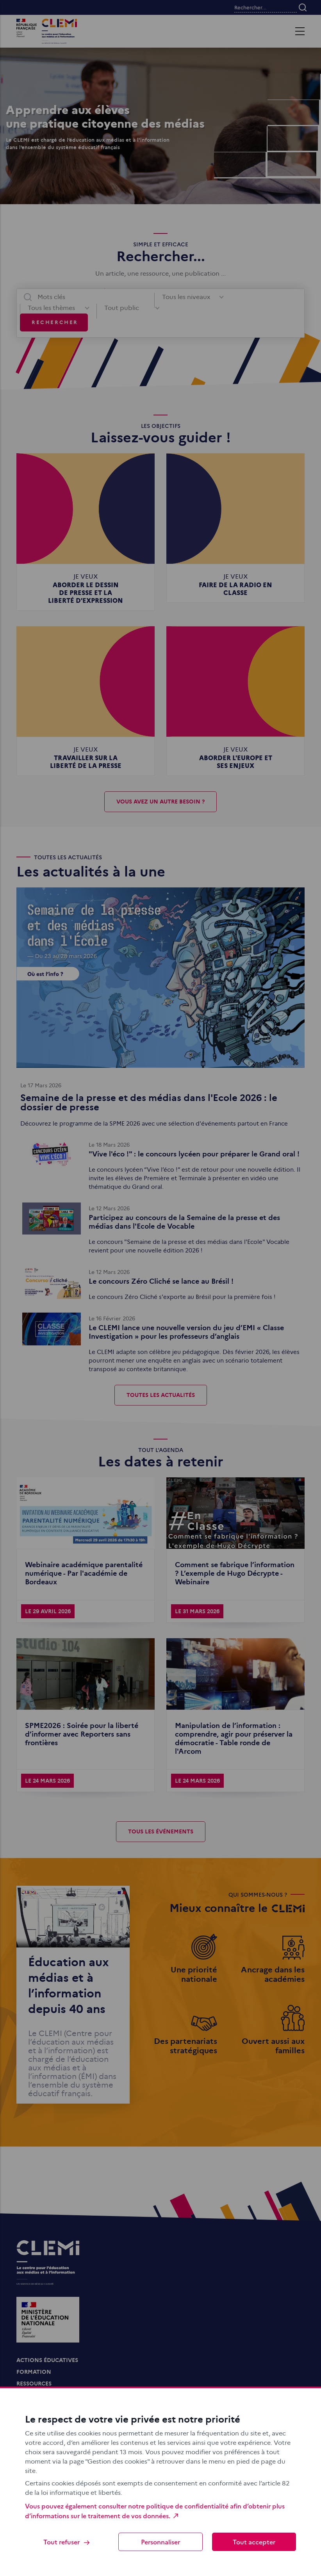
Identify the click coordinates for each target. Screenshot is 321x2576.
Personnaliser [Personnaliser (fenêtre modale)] (160, 2541)
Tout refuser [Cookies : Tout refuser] (67, 2541)
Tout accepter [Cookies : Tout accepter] (254, 2541)
